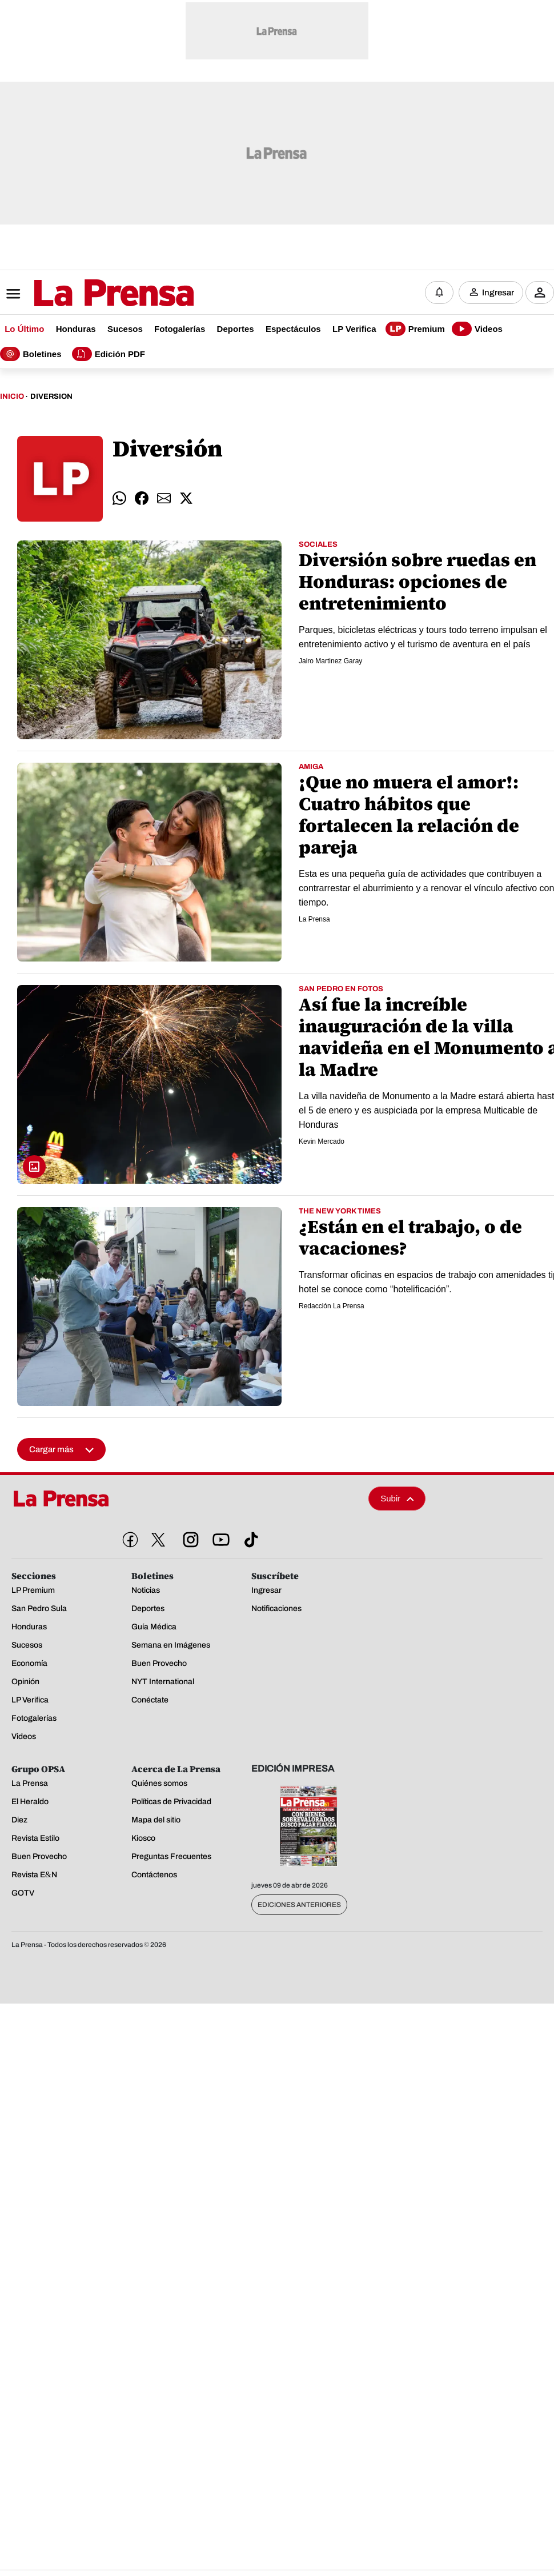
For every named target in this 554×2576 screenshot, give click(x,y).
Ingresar (498, 293)
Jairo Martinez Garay (330, 662)
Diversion (51, 398)
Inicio (12, 398)
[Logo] (86, 294)
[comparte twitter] (186, 499)
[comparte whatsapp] (119, 499)
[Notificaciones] (439, 293)
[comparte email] (164, 499)
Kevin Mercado (321, 1142)
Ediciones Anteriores (299, 1906)
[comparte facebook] (141, 499)
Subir (397, 1499)
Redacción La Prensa (331, 1307)
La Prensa (314, 920)
